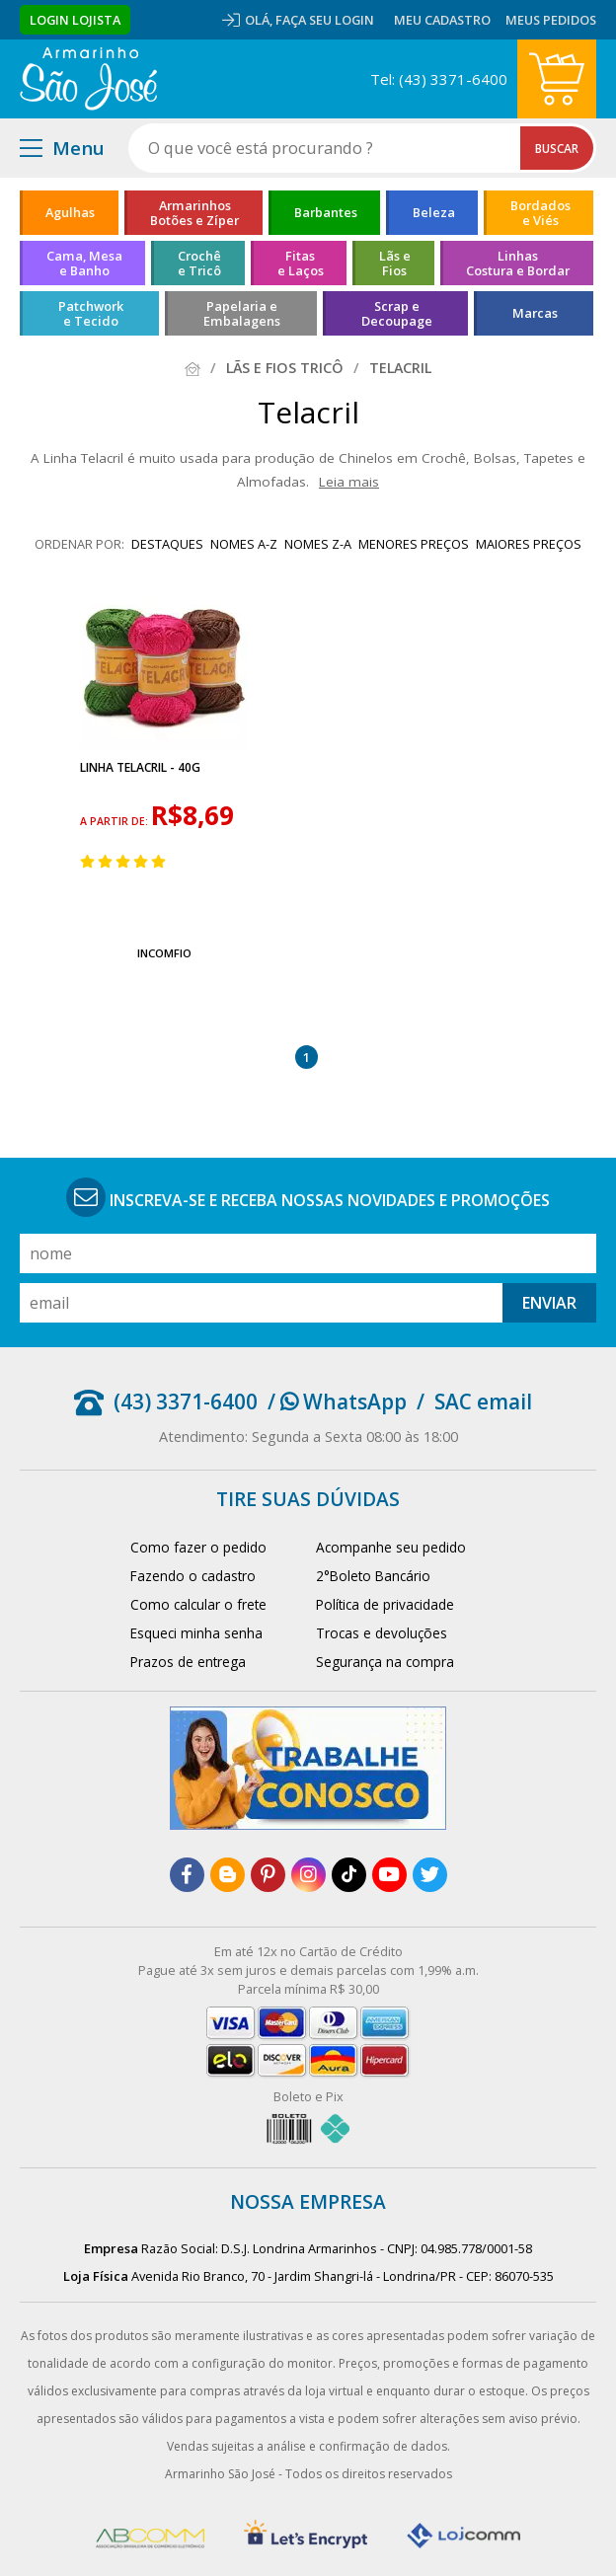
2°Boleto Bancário (373, 1575)
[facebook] (187, 1874)
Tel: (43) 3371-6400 (438, 79)
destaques (167, 544)
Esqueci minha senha (196, 1633)
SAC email (483, 1401)
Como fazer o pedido (198, 1547)
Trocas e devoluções (381, 1633)
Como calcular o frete (198, 1604)
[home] (88, 79)
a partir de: (115, 821)
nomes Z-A (317, 544)
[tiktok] (349, 1874)
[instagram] (308, 1874)
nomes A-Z (243, 544)
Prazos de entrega (188, 1661)
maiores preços (528, 544)
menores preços (413, 544)
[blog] (227, 1874)
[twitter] (430, 1874)
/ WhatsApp (337, 1401)
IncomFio (164, 953)
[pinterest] (268, 1874)
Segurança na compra (385, 1661)
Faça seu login (324, 20)
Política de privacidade (385, 1604)
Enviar (549, 1303)
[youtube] (389, 1874)
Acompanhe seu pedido (391, 1547)
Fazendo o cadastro (193, 1575)
